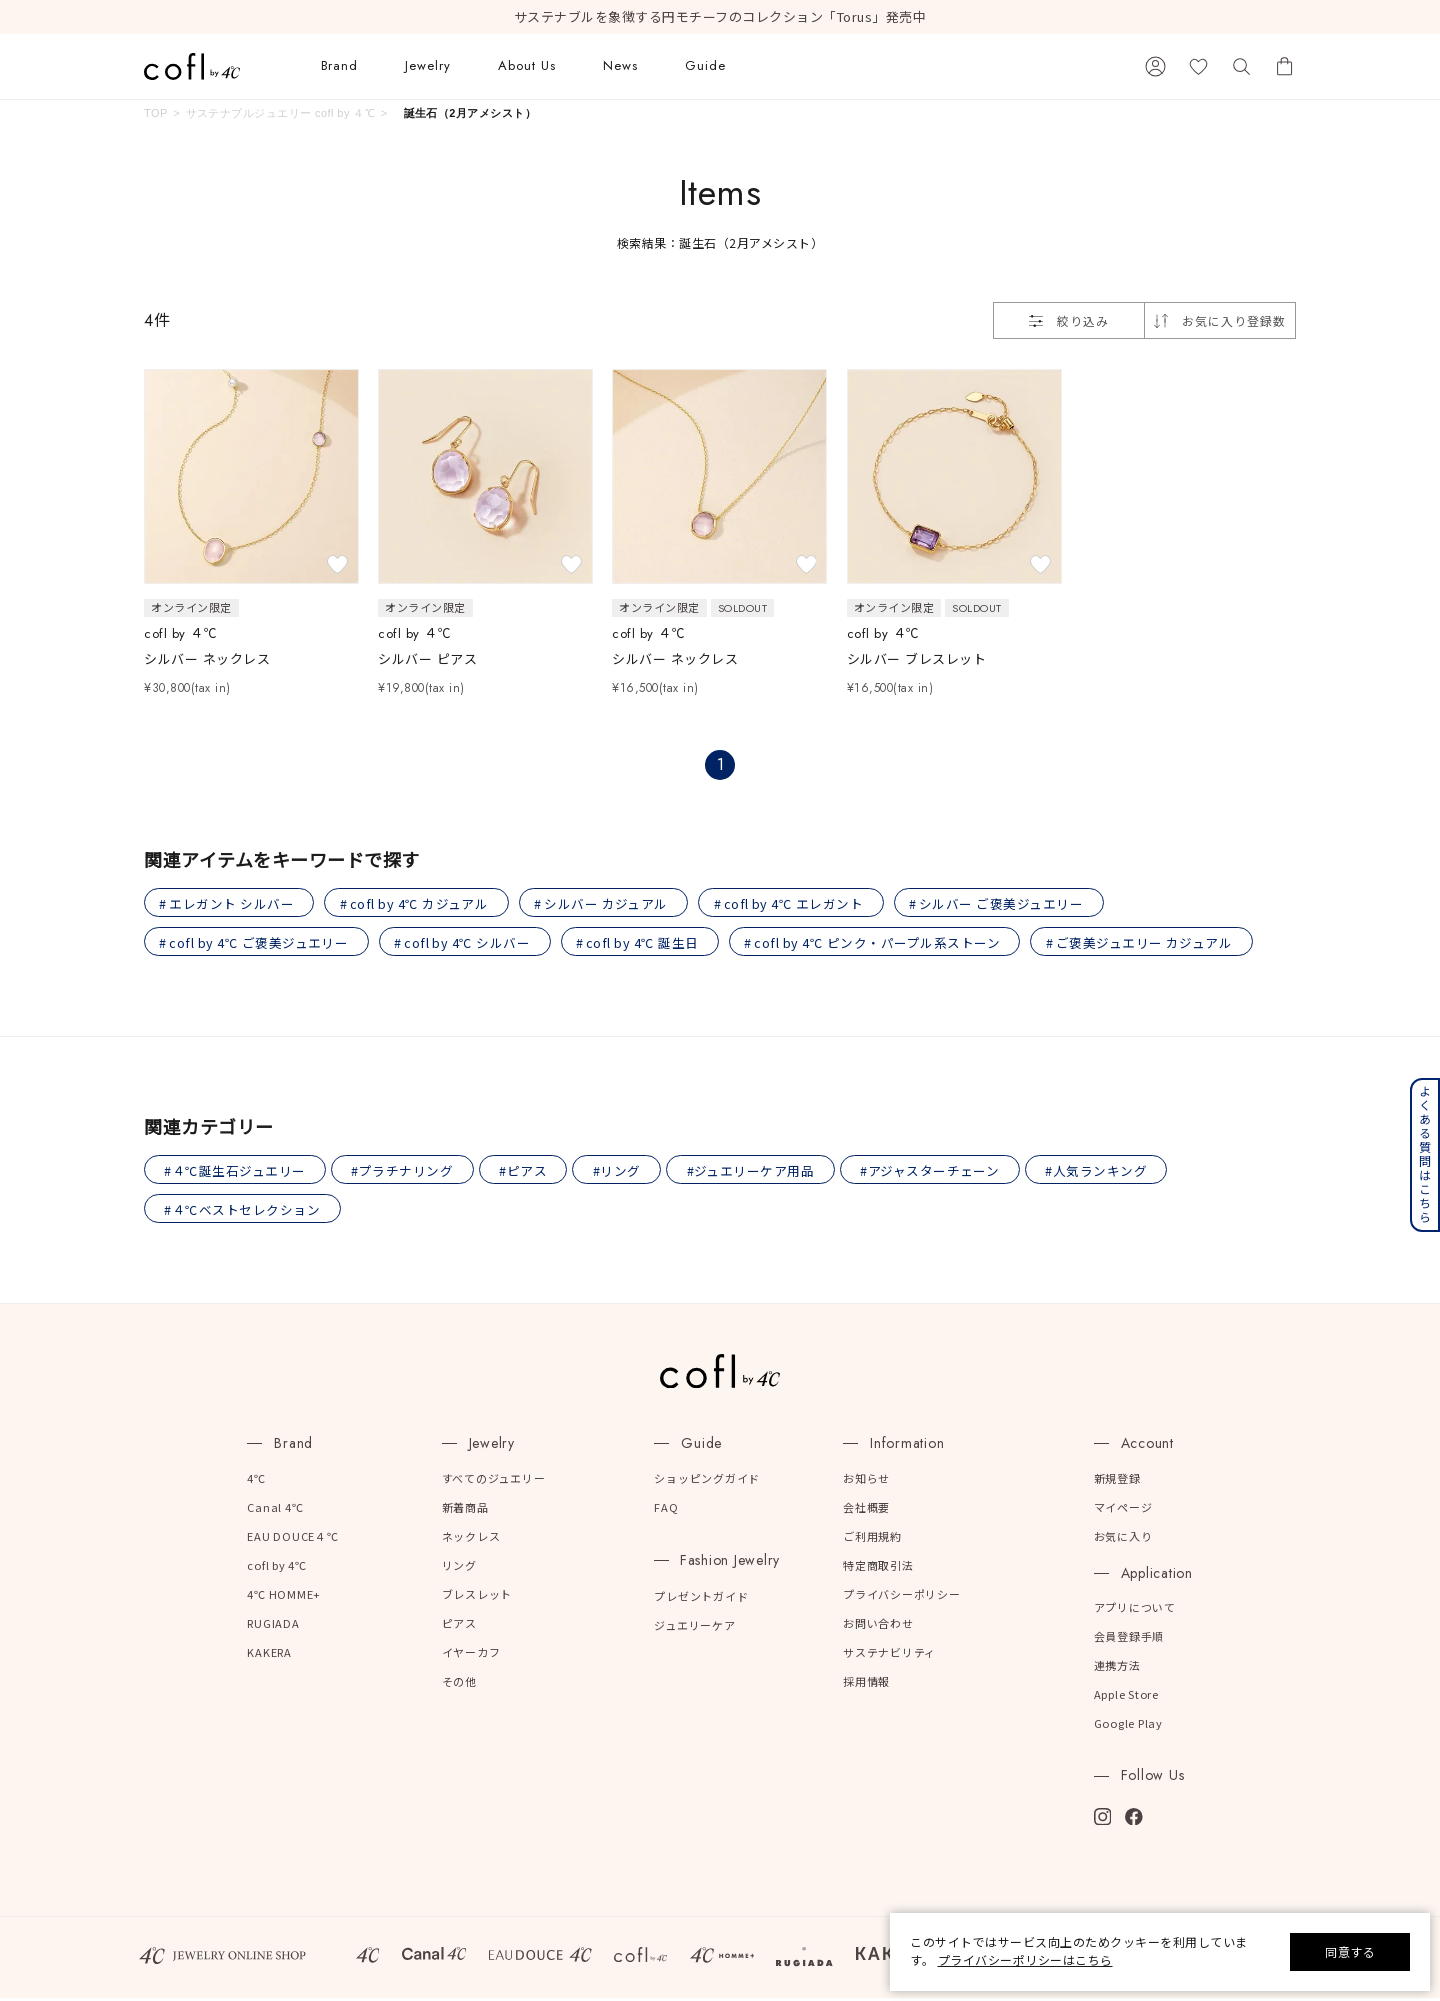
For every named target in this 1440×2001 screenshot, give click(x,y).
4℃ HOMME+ (284, 1598)
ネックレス (471, 1540)
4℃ (256, 1481)
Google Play (1128, 1727)
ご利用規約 (872, 1540)
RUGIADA (273, 1627)
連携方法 (1117, 1669)
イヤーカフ (471, 1656)
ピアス (459, 1627)
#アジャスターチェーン (938, 1172)
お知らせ (866, 1481)
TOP (156, 113)
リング (459, 1569)
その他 (459, 1685)
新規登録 (1117, 1481)
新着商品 (465, 1510)
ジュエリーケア (694, 1629)
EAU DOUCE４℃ (292, 1540)
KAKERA (269, 1656)
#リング (622, 1172)
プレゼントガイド (701, 1600)
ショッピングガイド (707, 1481)
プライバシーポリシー (902, 1598)
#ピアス (527, 1172)
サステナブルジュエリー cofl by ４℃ (281, 113)
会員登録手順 (1129, 1640)
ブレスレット (477, 1598)
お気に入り (1123, 1540)
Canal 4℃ (275, 1510)
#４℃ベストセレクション (243, 1212)
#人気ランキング (1105, 1172)
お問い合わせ (878, 1627)
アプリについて (1135, 1611)
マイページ (1123, 1510)
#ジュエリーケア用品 (757, 1172)
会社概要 (866, 1510)
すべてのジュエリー (494, 1481)
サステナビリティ (889, 1656)
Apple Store (1126, 1698)
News (620, 66)
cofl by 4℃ (277, 1569)
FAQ (666, 1510)
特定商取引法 (878, 1569)
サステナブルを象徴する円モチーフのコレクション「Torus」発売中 (720, 17)
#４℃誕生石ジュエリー (236, 1172)
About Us (527, 66)
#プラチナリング (405, 1172)
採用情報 (866, 1685)
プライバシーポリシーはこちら (1025, 1959)
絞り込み (1069, 320)
